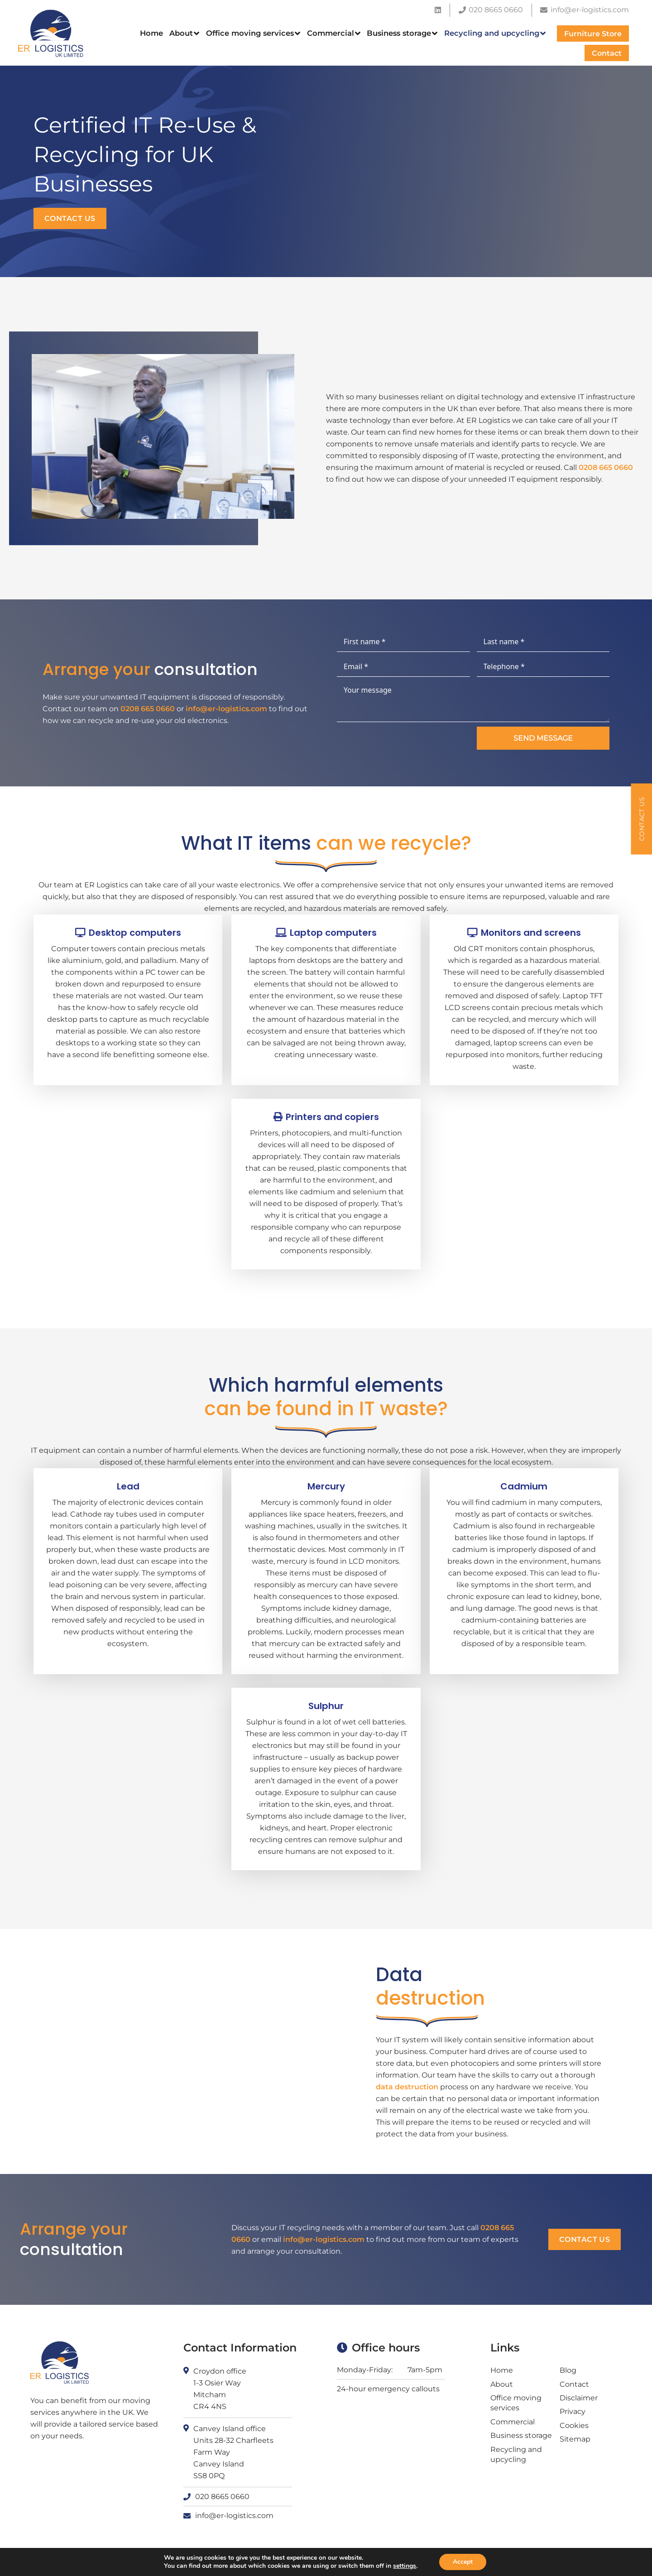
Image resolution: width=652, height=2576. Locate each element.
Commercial (512, 2422)
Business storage (521, 2435)
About (501, 2384)
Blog (568, 2370)
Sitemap (575, 2439)
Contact (574, 2384)
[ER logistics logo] (50, 33)
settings (404, 2566)
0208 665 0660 (606, 467)
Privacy (572, 2411)
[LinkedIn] (438, 10)
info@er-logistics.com (230, 708)
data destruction (403, 2087)
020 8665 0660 (222, 2496)
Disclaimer (579, 2398)
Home (501, 2370)
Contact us (70, 218)
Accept (463, 2561)
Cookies (574, 2425)
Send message (539, 738)
